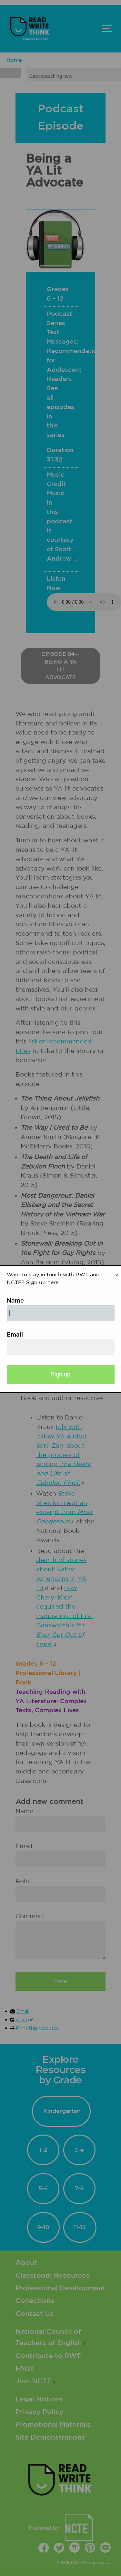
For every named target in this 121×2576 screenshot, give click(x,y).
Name (15, 1301)
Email (15, 1335)
